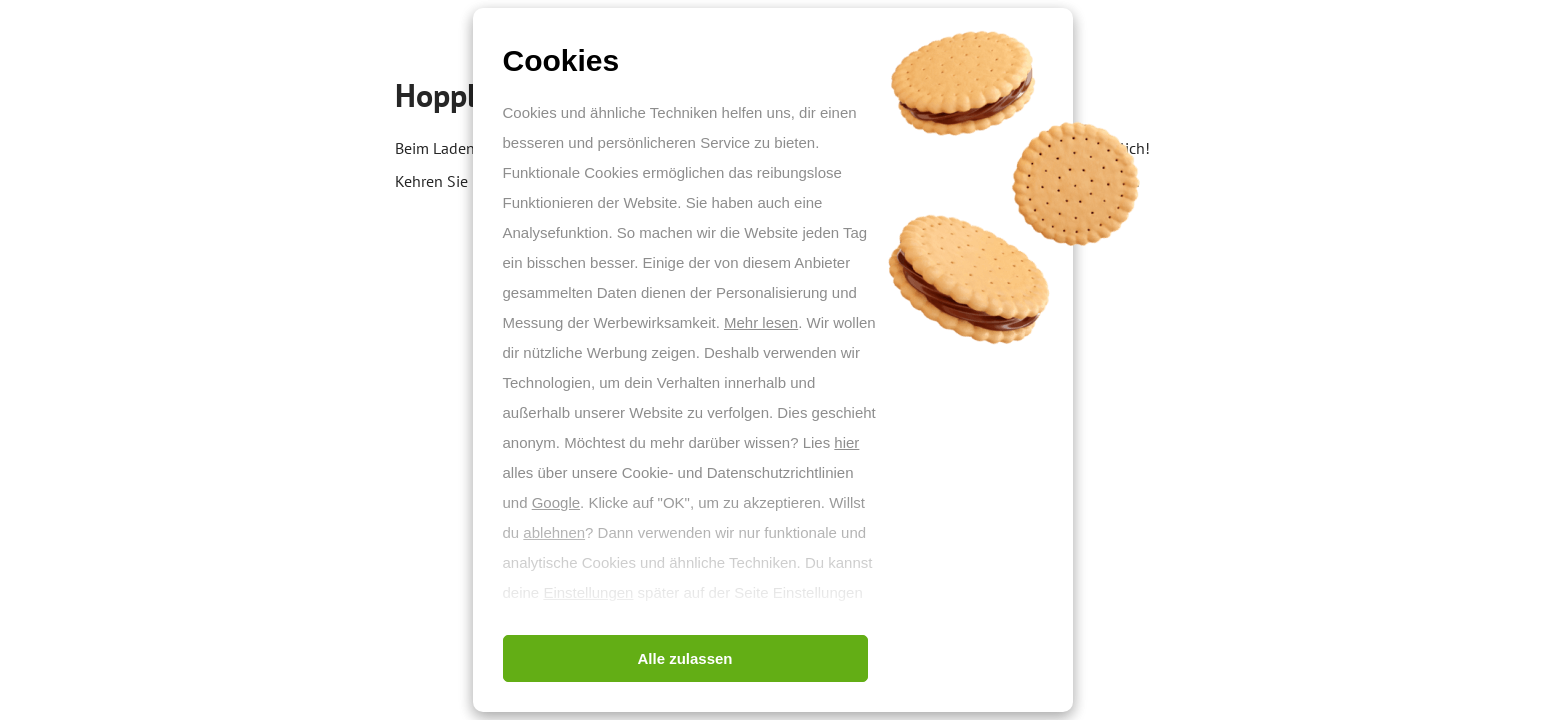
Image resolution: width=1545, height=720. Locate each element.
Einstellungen (588, 592)
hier (846, 442)
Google (556, 502)
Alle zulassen (684, 658)
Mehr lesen (761, 322)
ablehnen (554, 532)
